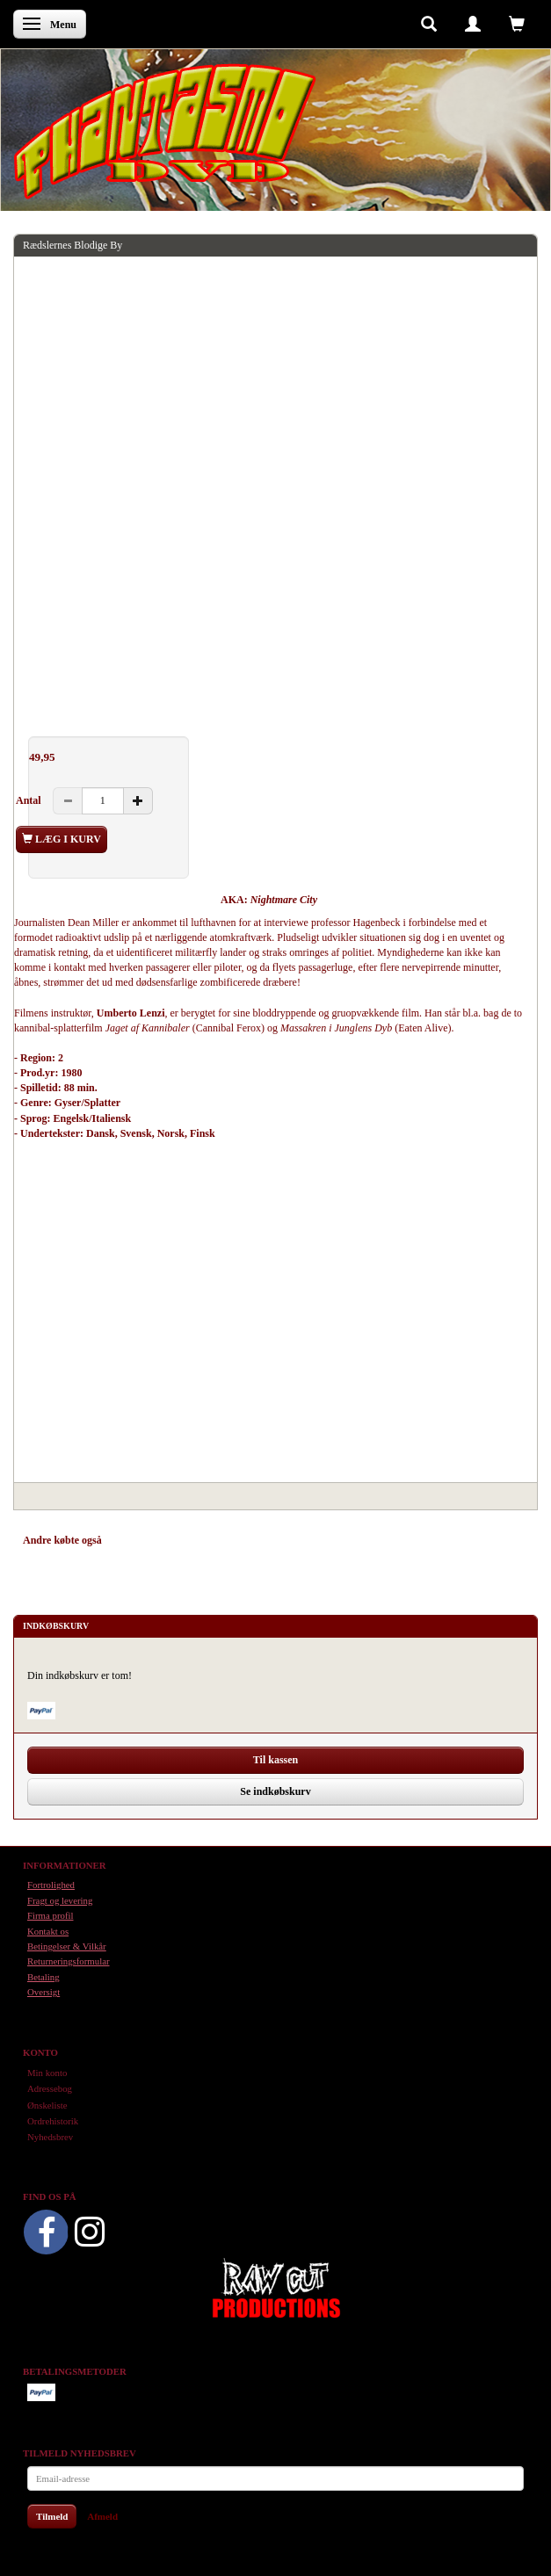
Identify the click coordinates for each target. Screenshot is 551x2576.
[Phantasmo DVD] (165, 131)
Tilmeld (52, 2516)
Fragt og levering (59, 1900)
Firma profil (50, 1915)
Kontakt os (48, 1931)
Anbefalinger (147, 1540)
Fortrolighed (51, 1884)
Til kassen (275, 1760)
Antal (30, 800)
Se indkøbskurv (275, 1791)
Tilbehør (210, 1540)
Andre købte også (62, 1540)
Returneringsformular (68, 1961)
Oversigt (43, 1991)
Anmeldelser (273, 1540)
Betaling (43, 1977)
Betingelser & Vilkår (66, 1946)
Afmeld (102, 2516)
